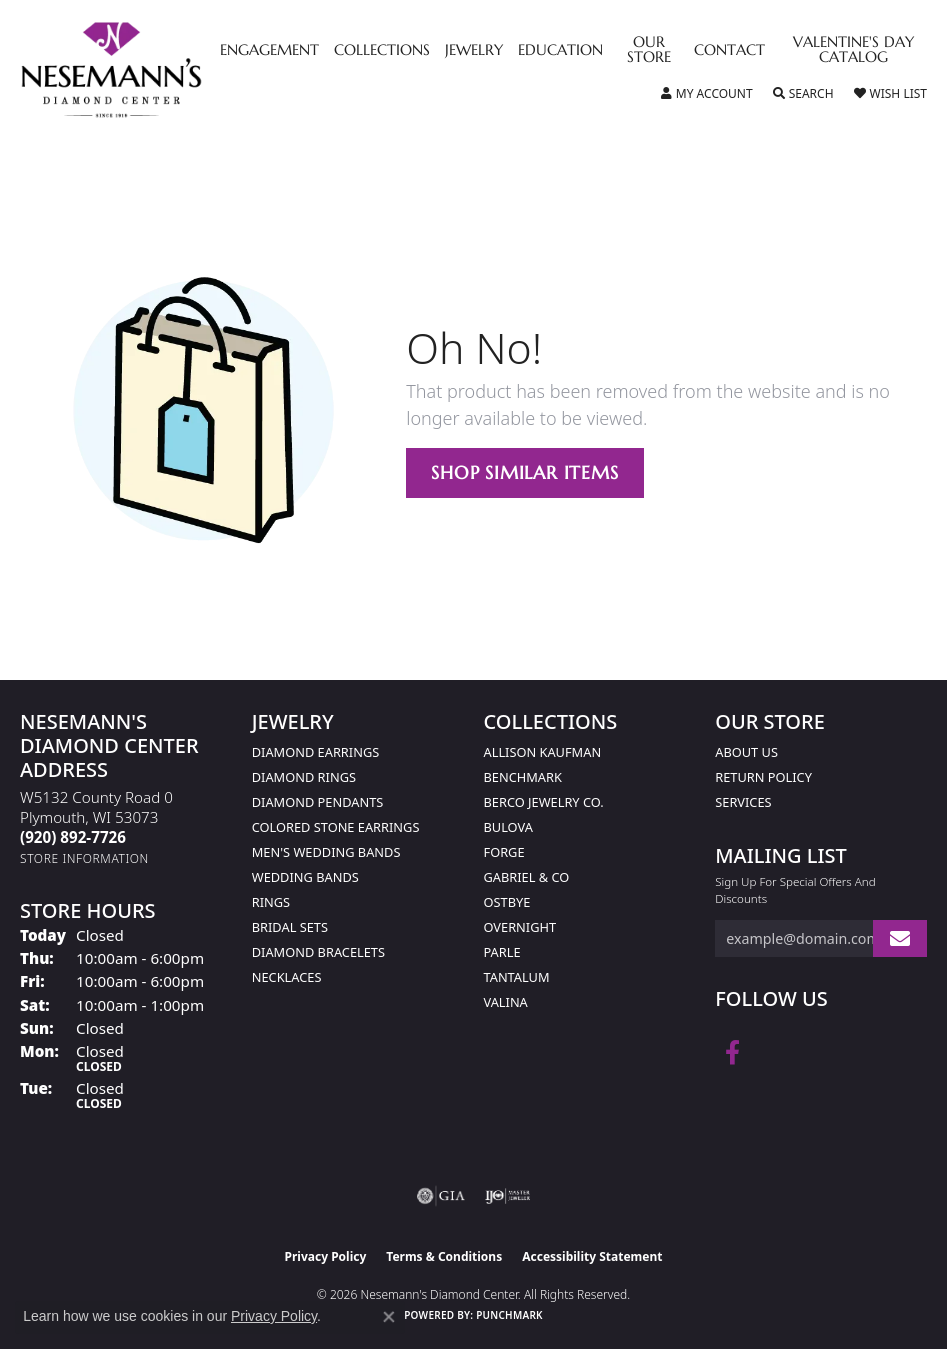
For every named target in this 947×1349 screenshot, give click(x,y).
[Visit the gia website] (441, 1196)
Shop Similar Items (524, 472)
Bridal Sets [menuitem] (290, 927)
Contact (729, 51)
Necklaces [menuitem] (287, 977)
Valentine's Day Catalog (853, 50)
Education (560, 51)
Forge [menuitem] (504, 852)
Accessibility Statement (592, 1256)
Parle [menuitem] (502, 952)
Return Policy (763, 777)
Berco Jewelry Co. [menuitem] (544, 802)
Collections (382, 51)
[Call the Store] (73, 837)
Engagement (269, 51)
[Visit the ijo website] (507, 1196)
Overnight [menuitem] (520, 927)
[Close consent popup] (389, 1317)
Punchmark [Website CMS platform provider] (509, 1315)
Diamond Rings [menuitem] (304, 777)
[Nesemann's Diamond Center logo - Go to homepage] (157, 70)
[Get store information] (84, 858)
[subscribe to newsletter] (900, 938)
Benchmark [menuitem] (523, 777)
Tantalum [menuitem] (517, 977)
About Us (746, 752)
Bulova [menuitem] (508, 827)
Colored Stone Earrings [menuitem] (336, 827)
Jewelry (474, 51)
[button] (707, 94)
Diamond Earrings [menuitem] (315, 752)
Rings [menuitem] (271, 902)
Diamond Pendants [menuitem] (318, 802)
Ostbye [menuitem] (507, 902)
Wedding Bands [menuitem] (305, 877)
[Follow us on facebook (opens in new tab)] (732, 1053)
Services (743, 802)
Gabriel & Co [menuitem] (527, 877)
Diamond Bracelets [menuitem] (318, 952)
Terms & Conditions (444, 1256)
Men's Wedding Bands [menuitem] (326, 852)
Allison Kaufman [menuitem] (543, 752)
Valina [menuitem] (506, 1002)
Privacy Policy (326, 1256)
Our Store (649, 50)
